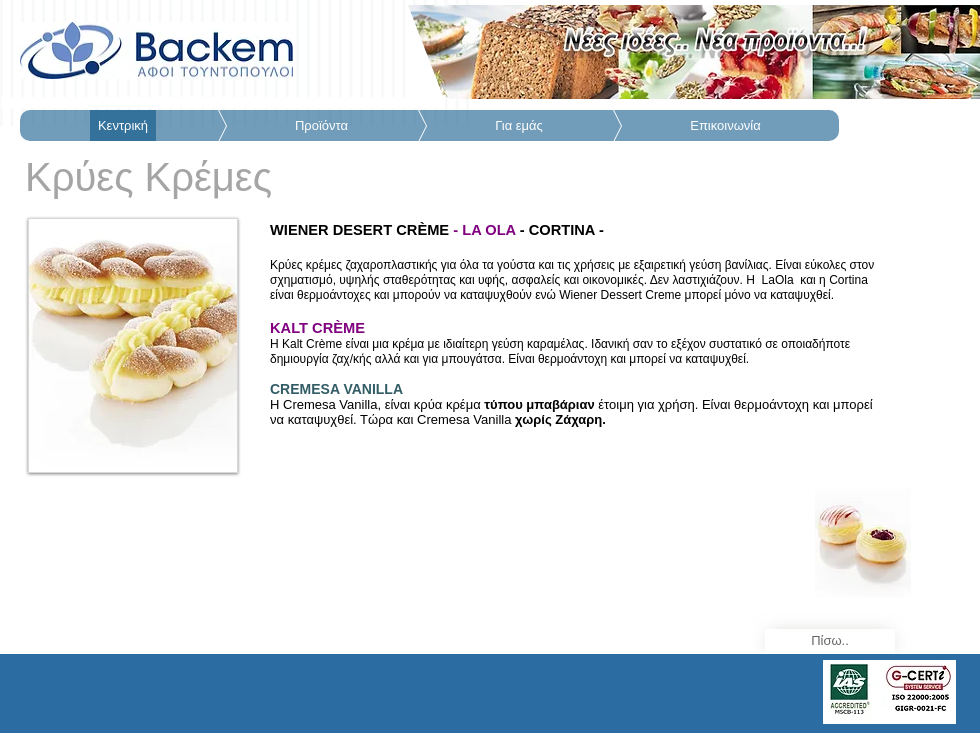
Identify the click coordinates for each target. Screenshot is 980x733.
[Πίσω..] (830, 641)
